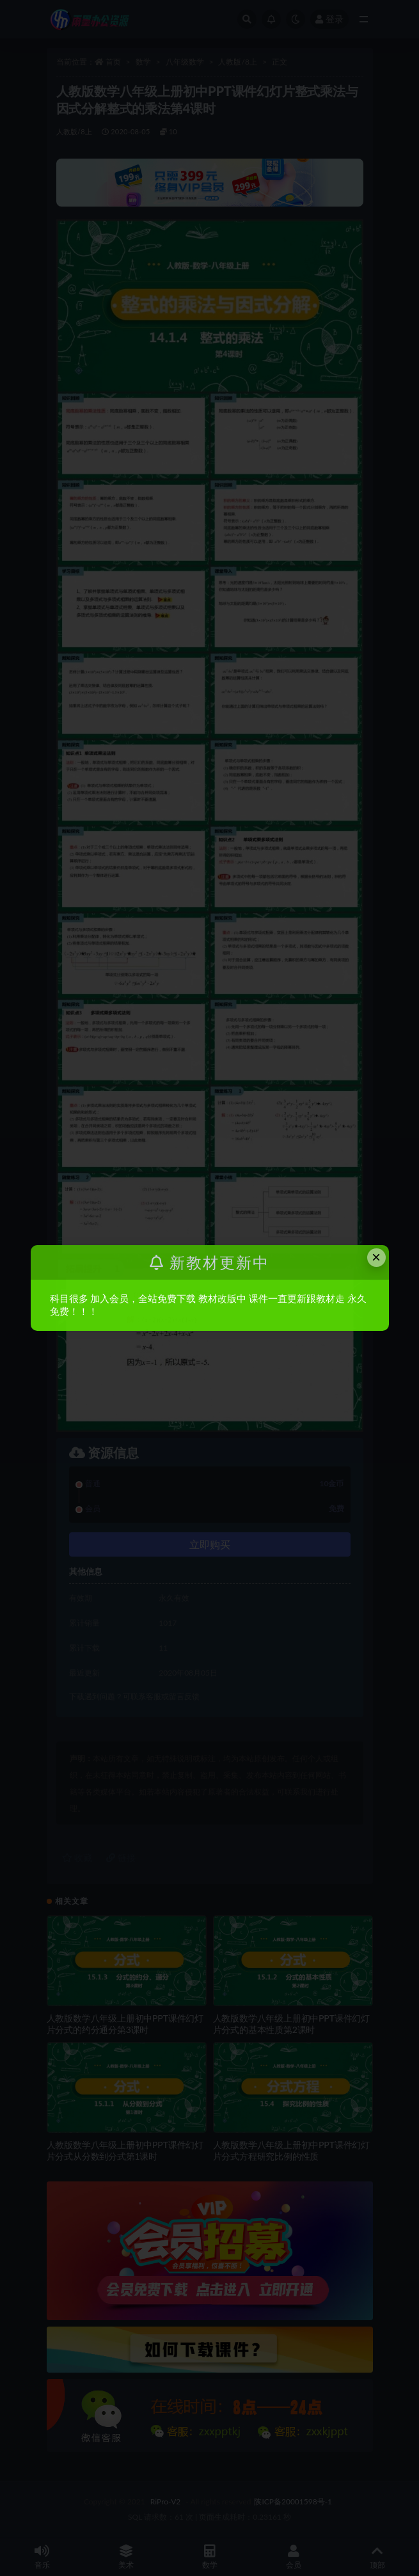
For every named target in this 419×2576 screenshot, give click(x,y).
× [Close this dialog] (376, 1257)
